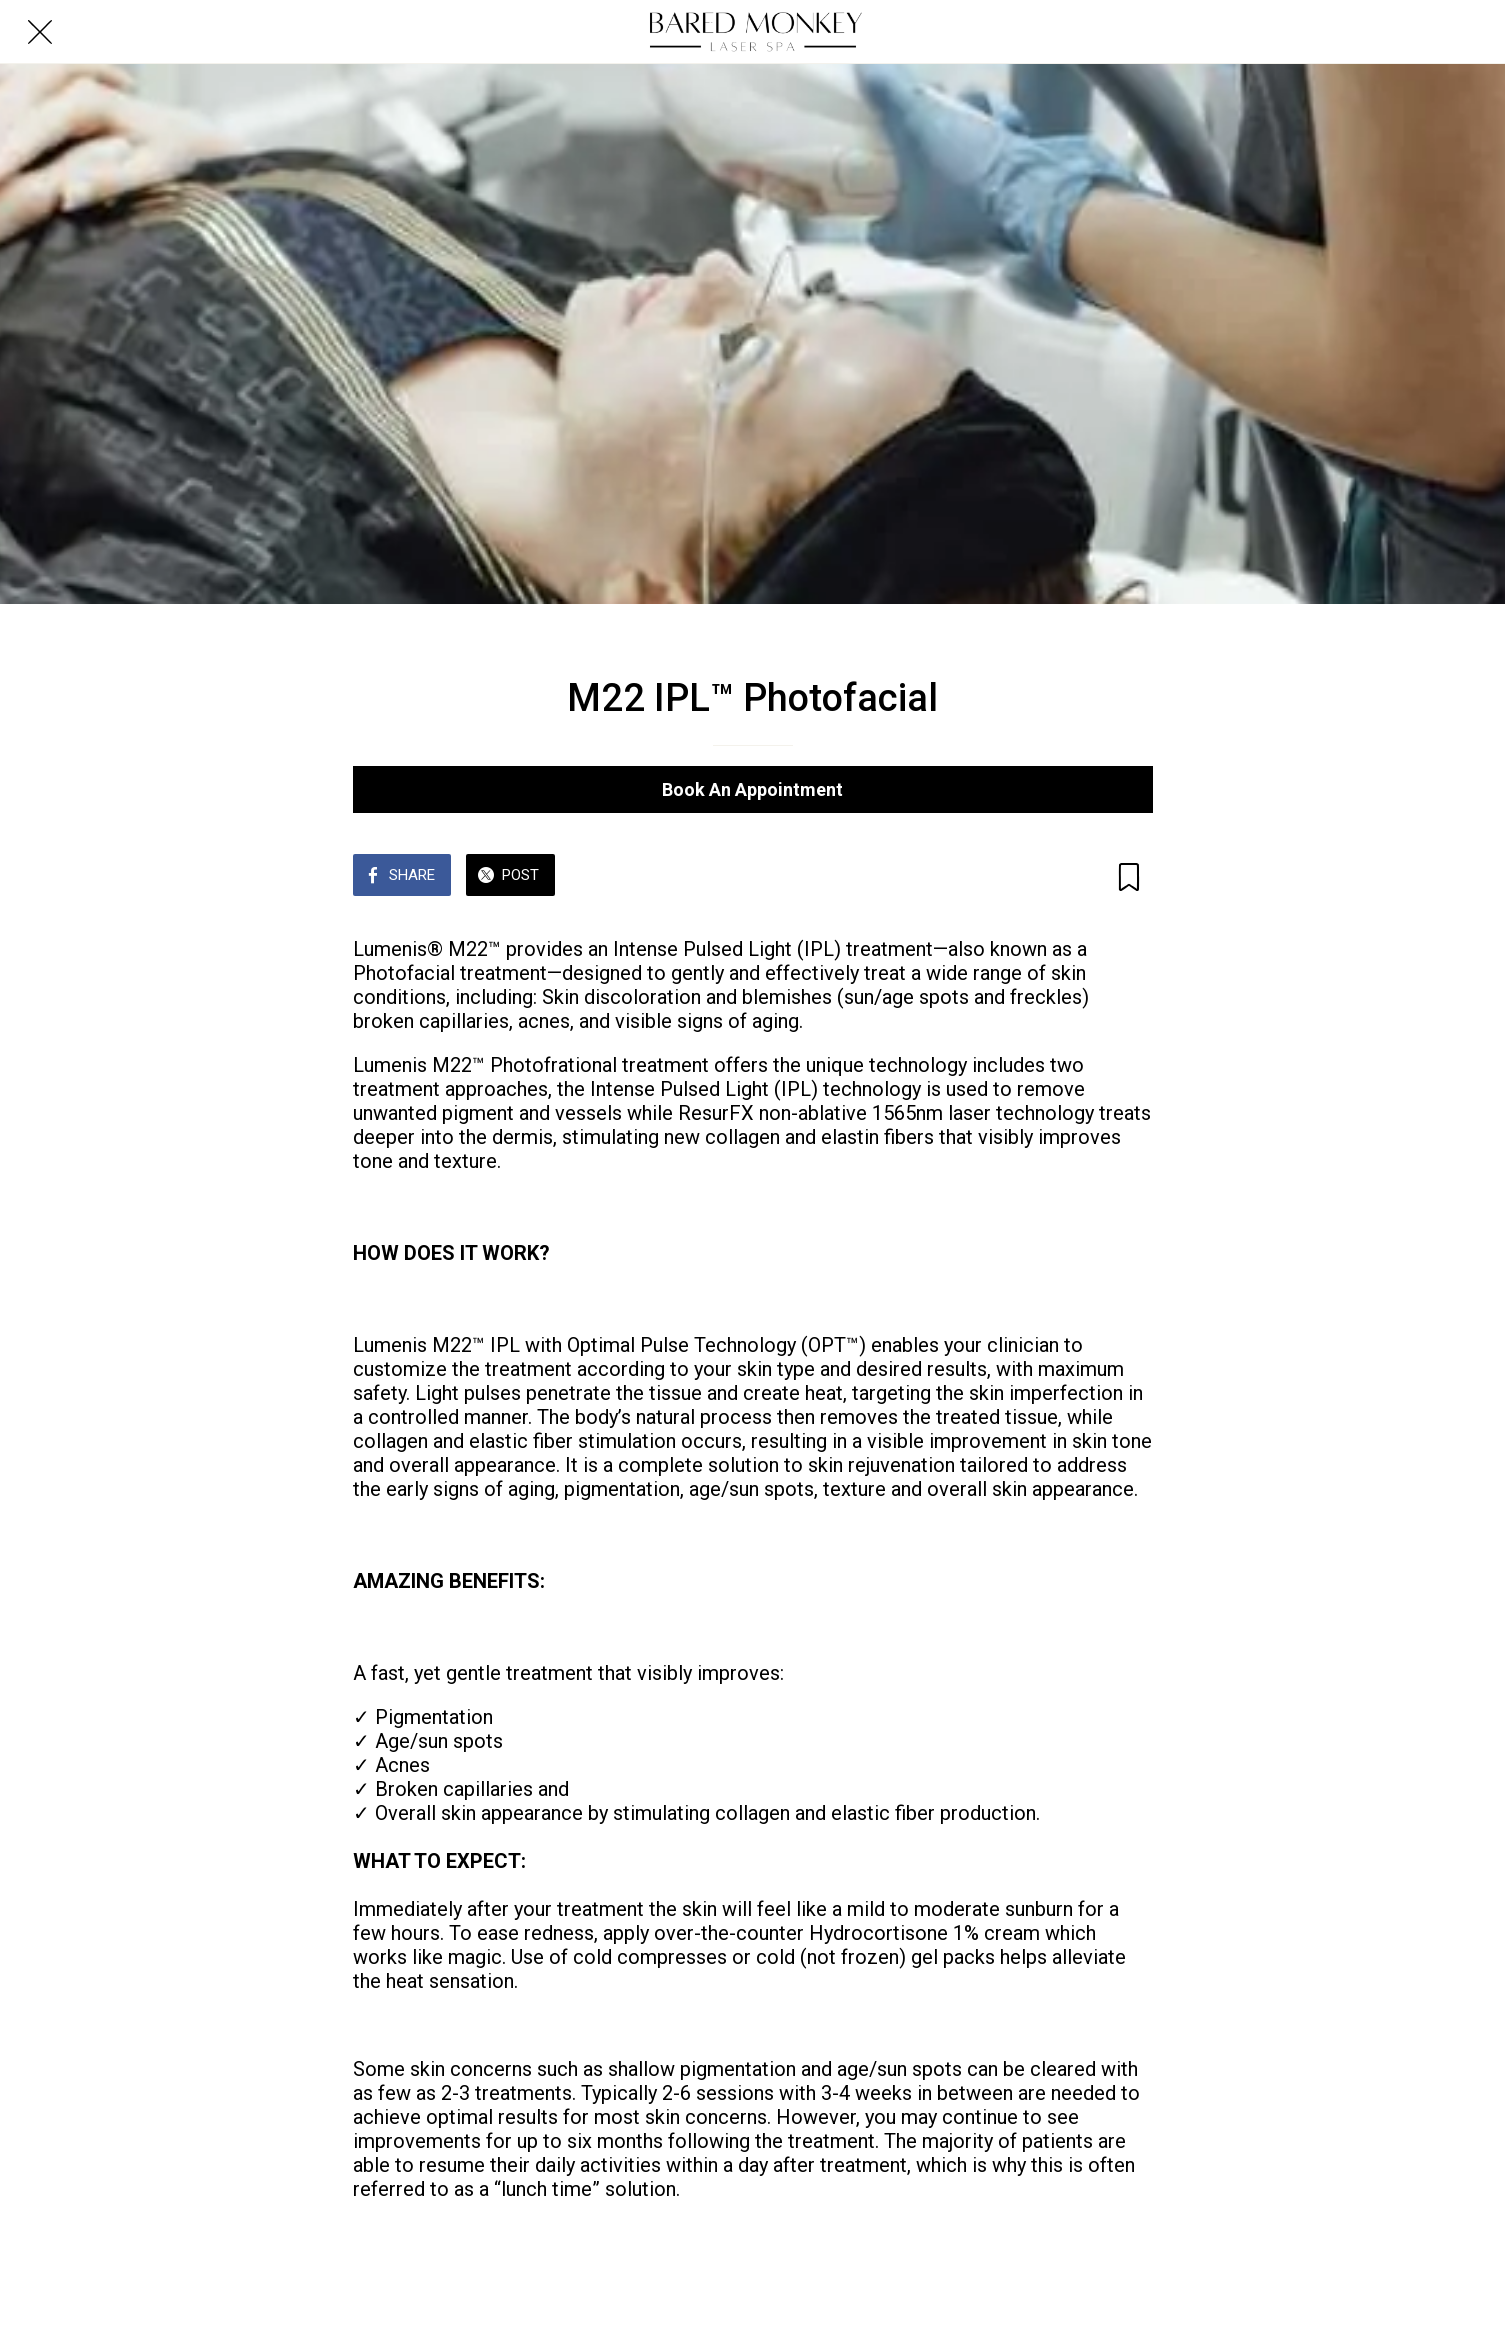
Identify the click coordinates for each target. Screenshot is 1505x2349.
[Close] (40, 32)
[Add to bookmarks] (1129, 877)
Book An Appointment (752, 789)
